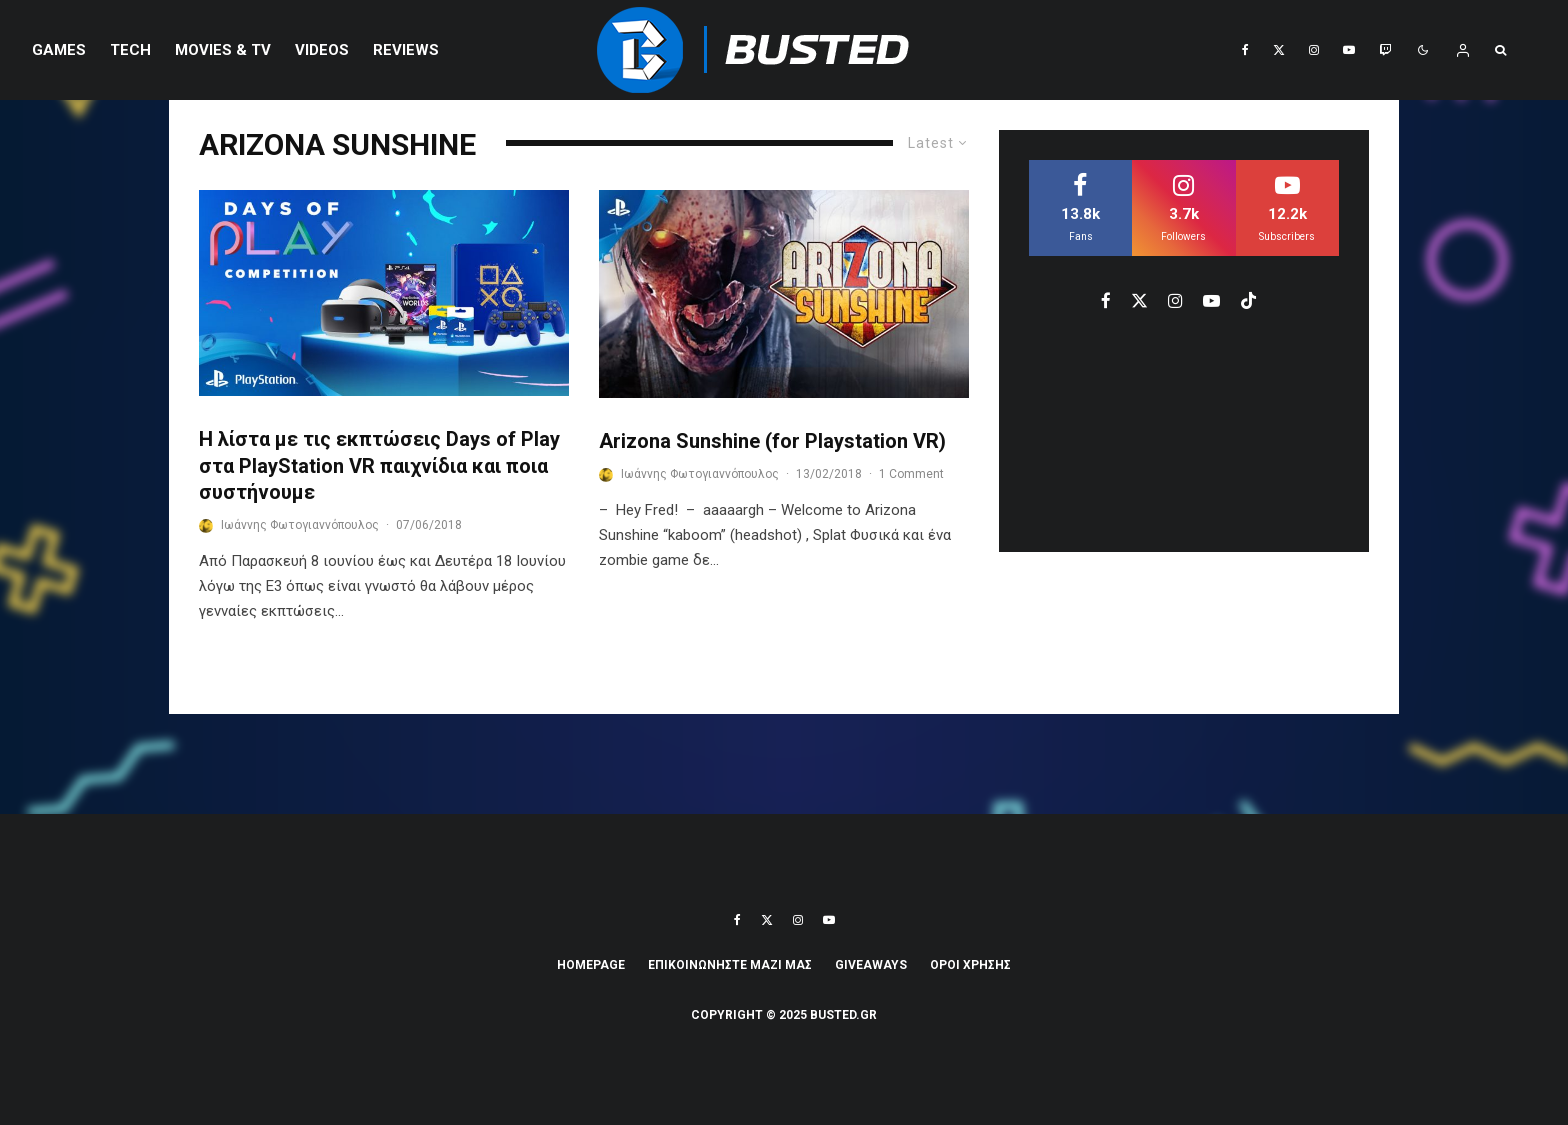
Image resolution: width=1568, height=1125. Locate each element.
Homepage (591, 965)
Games (59, 50)
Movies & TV (223, 50)
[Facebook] (1245, 50)
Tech (130, 50)
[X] (1279, 50)
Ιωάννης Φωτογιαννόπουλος (300, 525)
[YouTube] (1349, 50)
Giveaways (871, 965)
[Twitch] (1385, 50)
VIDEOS (322, 50)
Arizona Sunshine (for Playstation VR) (772, 441)
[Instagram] (1314, 50)
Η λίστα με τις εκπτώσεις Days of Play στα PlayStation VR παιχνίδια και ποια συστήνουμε (379, 465)
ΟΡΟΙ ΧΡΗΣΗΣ (970, 965)
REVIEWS (406, 50)
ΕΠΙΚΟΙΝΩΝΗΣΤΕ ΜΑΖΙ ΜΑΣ (730, 965)
